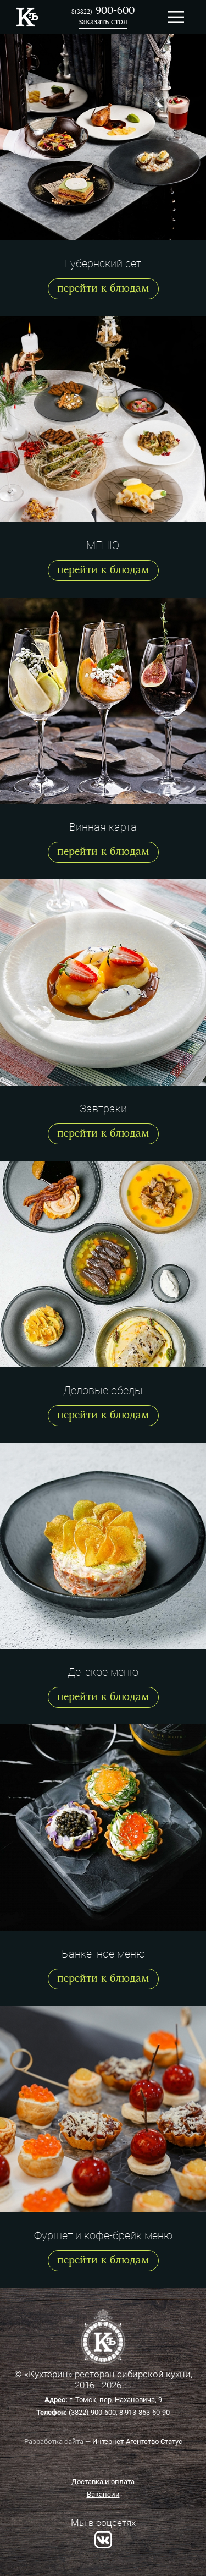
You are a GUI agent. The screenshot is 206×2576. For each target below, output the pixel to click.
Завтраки (103, 1108)
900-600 (103, 11)
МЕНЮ (103, 545)
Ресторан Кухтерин (27, 17)
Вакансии (103, 2494)
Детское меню (103, 1672)
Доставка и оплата (103, 2482)
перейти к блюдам (103, 288)
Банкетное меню (103, 1953)
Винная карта (103, 827)
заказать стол (103, 22)
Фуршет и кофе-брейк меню (103, 2235)
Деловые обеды (103, 1390)
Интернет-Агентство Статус (137, 2441)
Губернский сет (103, 263)
